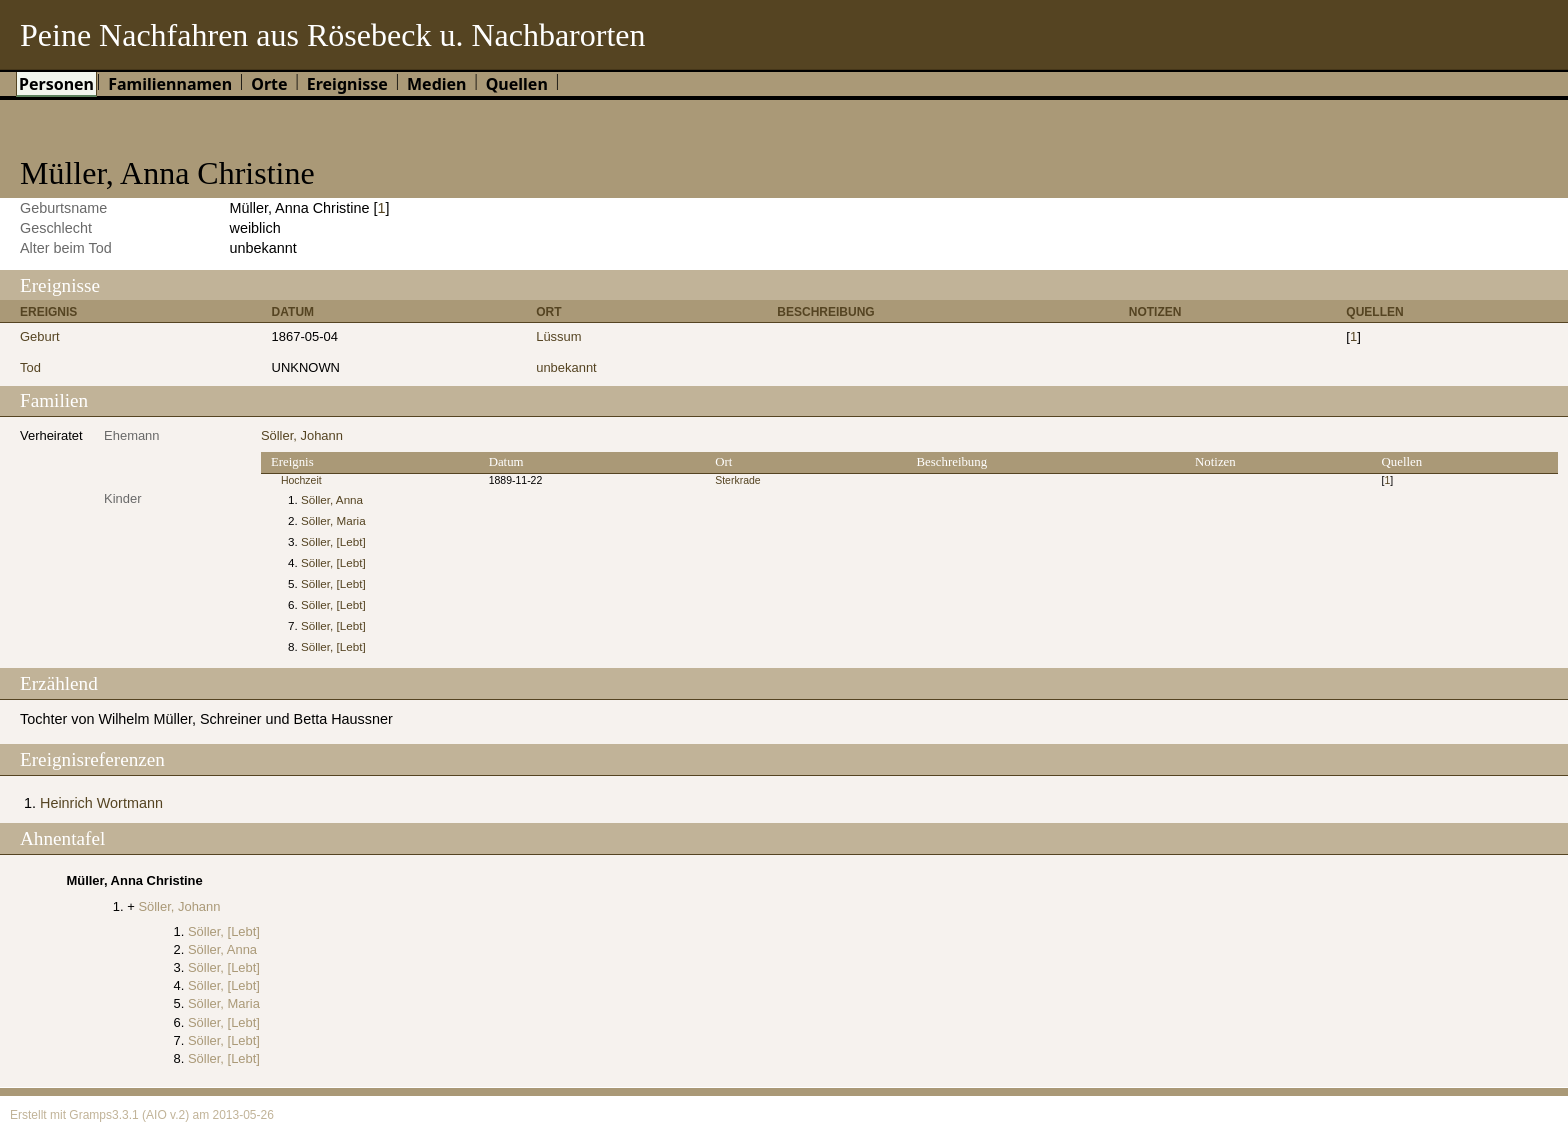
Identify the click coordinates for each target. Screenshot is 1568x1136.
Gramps (90, 1115)
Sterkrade (737, 480)
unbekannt (566, 367)
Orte (269, 84)
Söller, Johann (302, 435)
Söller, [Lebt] (333, 541)
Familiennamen (170, 84)
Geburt (40, 336)
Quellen (517, 84)
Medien (437, 84)
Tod (30, 367)
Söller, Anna (332, 499)
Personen (56, 84)
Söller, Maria (333, 520)
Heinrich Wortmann (101, 803)
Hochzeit (301, 480)
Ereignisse (347, 84)
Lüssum (558, 336)
